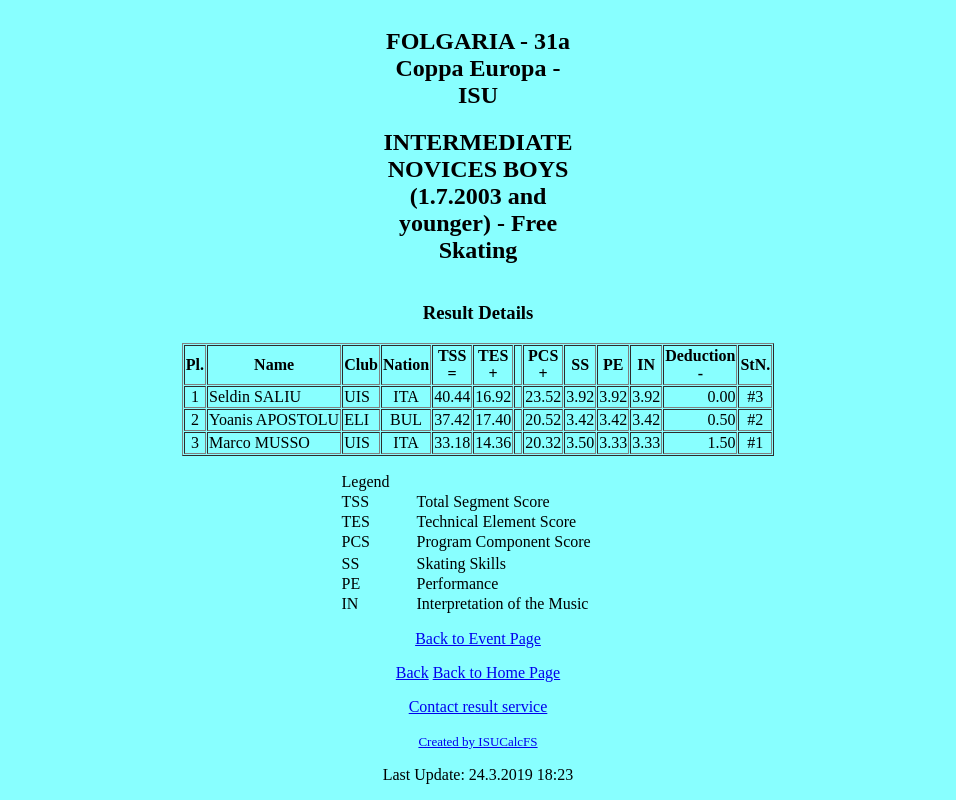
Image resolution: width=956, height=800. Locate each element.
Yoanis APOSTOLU (274, 419)
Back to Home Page (497, 672)
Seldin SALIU (255, 396)
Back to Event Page (478, 638)
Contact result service (478, 706)
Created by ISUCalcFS (477, 741)
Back (412, 672)
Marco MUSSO (259, 442)
